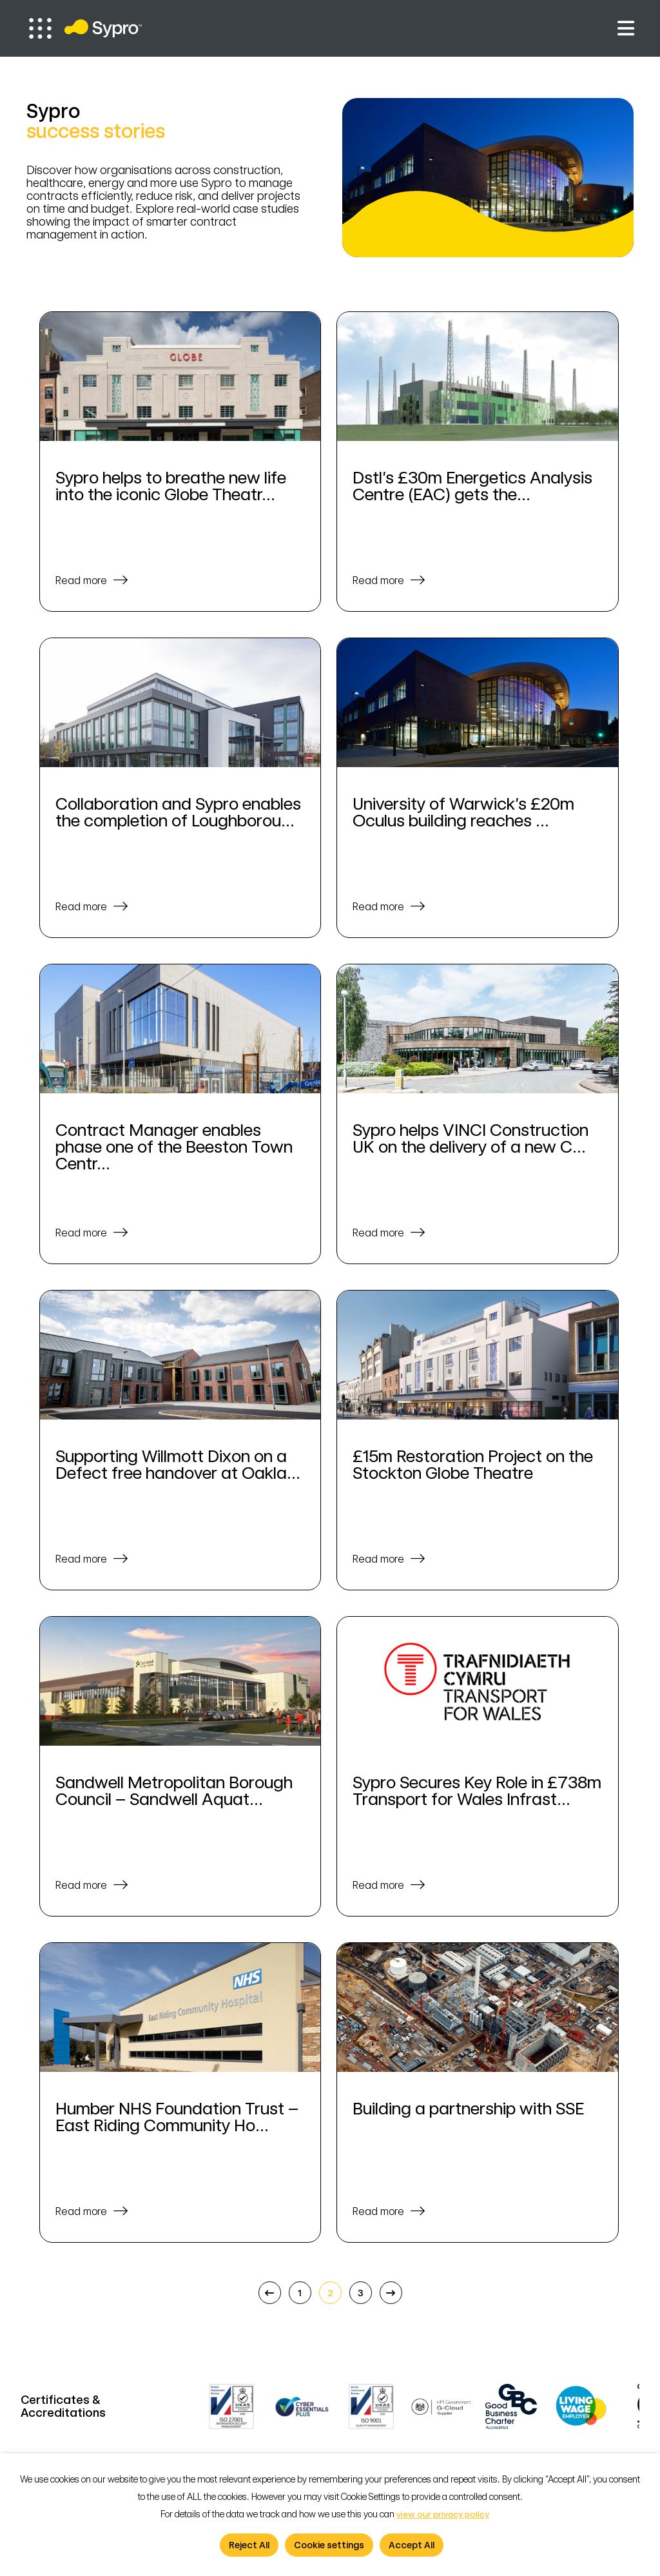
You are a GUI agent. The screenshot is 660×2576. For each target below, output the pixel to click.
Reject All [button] (249, 2545)
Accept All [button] (411, 2545)
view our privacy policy (442, 2514)
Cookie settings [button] (329, 2545)
